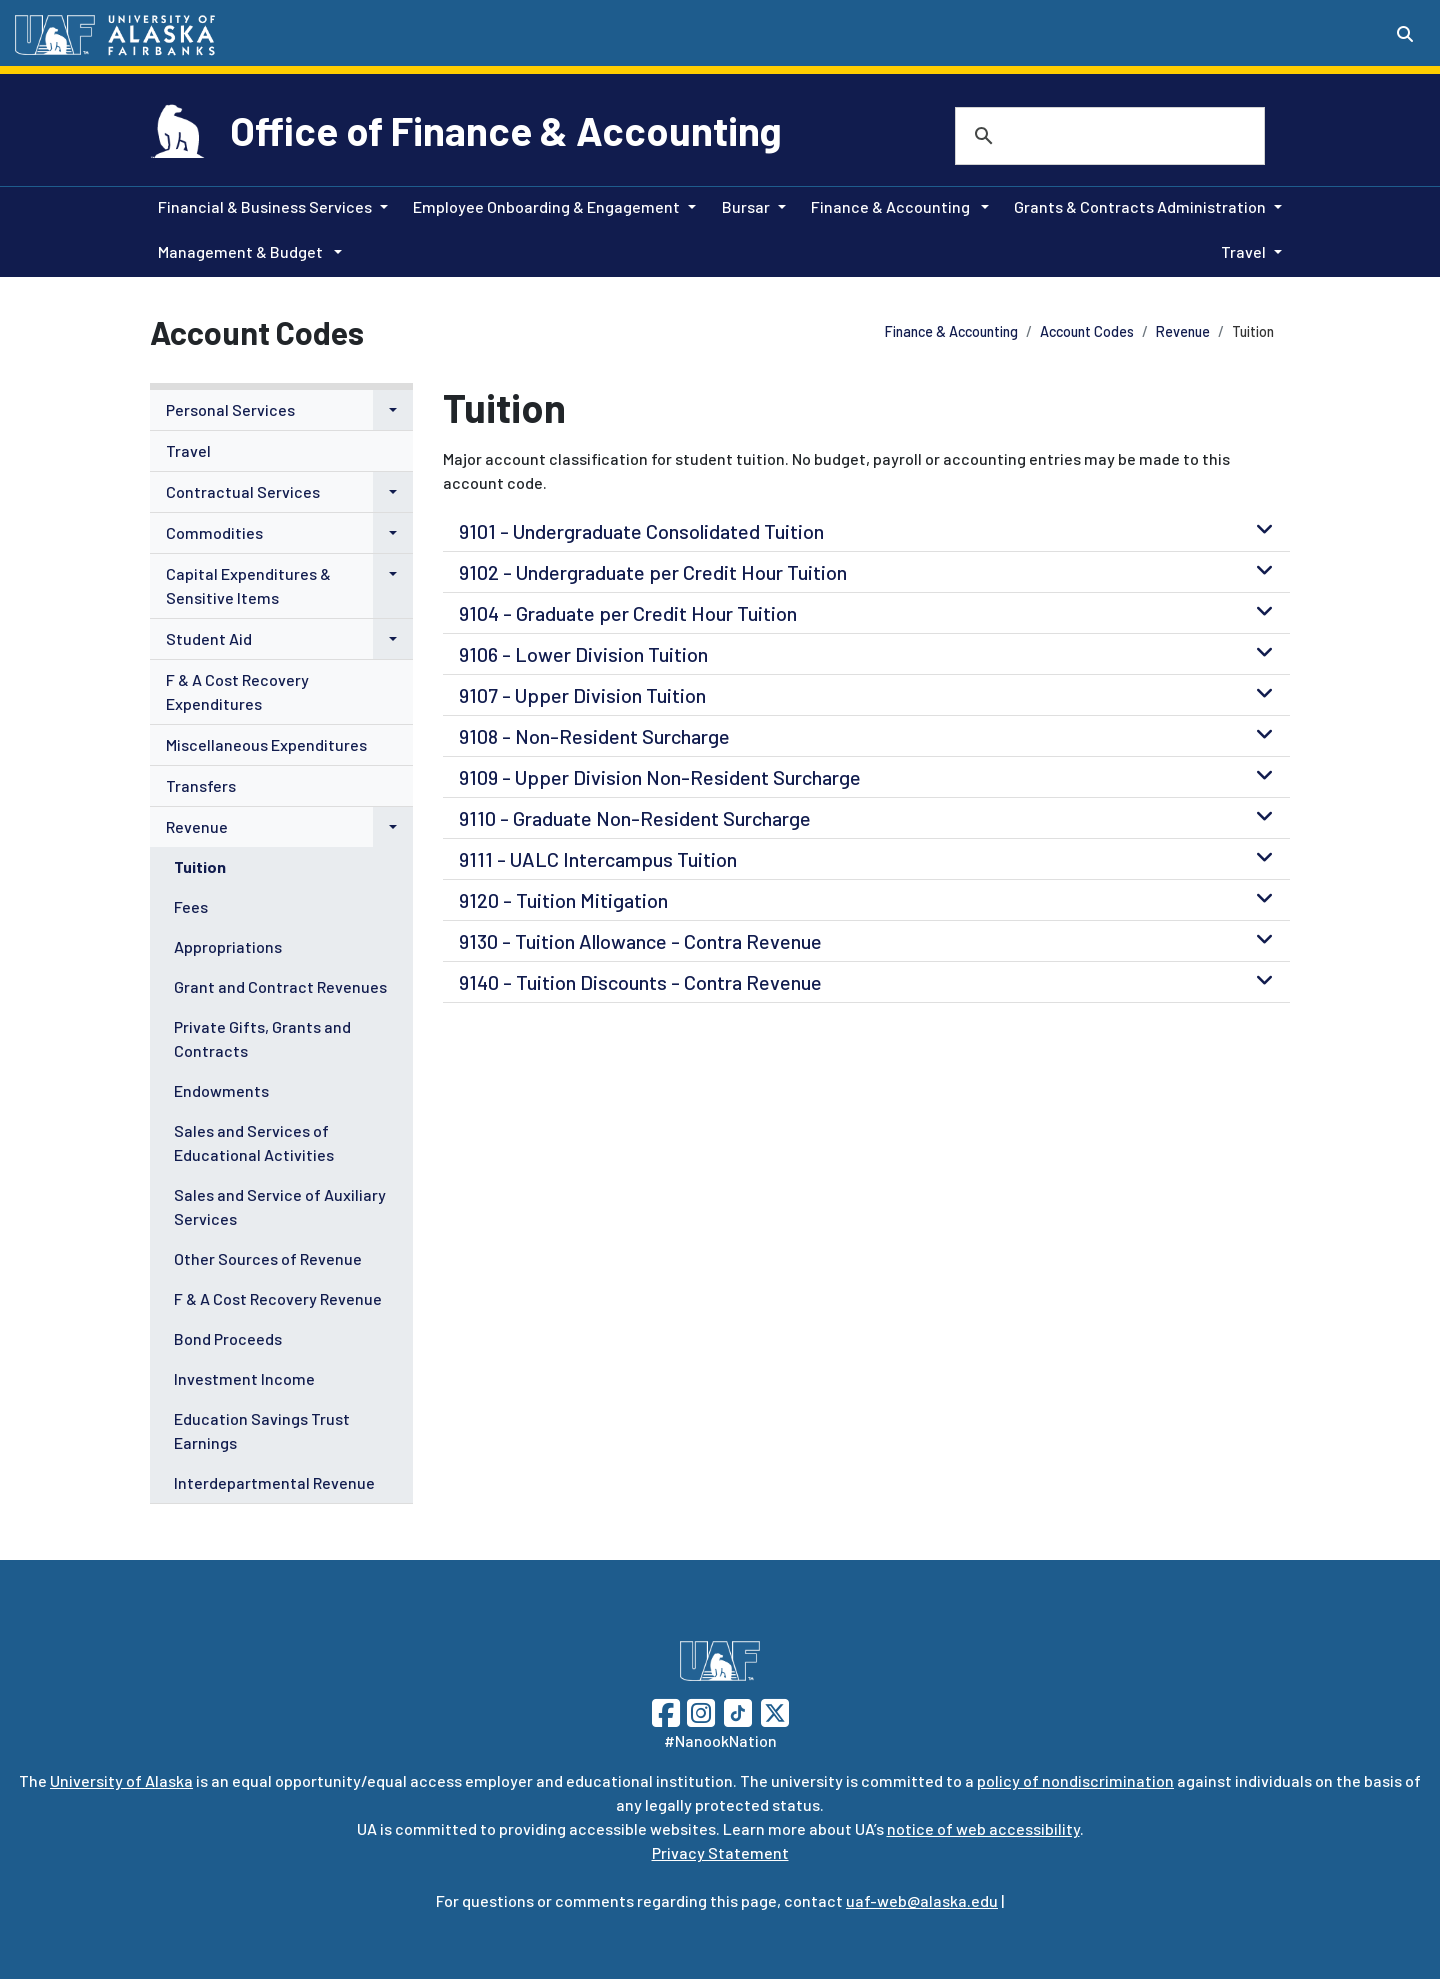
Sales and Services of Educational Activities (254, 1142)
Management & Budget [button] (242, 251)
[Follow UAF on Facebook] (666, 1710)
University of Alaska (121, 1780)
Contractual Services (243, 491)
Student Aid (209, 638)
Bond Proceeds (228, 1338)
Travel (188, 450)
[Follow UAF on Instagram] (699, 1710)
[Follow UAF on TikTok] (738, 1710)
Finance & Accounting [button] (892, 206)
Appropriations (228, 946)
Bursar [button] (746, 206)
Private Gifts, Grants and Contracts (262, 1038)
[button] (393, 410)
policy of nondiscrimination (1075, 1780)
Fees (191, 906)
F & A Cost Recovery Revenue (278, 1298)
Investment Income (244, 1378)
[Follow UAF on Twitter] (775, 1710)
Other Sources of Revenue (268, 1258)
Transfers (201, 785)
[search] (1084, 136)
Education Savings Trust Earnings (262, 1430)
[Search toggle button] (1405, 34)
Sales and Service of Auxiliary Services (280, 1206)
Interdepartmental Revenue (274, 1482)
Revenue (1183, 331)
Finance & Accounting (951, 331)
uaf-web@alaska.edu (922, 1900)
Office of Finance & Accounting (506, 130)
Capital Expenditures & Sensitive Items (248, 585)
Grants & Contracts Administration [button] (1140, 206)
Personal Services (230, 409)
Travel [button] (1243, 251)
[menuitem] (281, 410)
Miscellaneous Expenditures (266, 744)
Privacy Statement (720, 1852)
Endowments (221, 1090)
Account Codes (1087, 331)
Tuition (200, 866)
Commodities (214, 532)
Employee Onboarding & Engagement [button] (546, 206)
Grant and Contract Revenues (280, 986)
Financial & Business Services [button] (265, 206)
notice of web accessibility (983, 1828)
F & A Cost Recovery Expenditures (237, 691)
